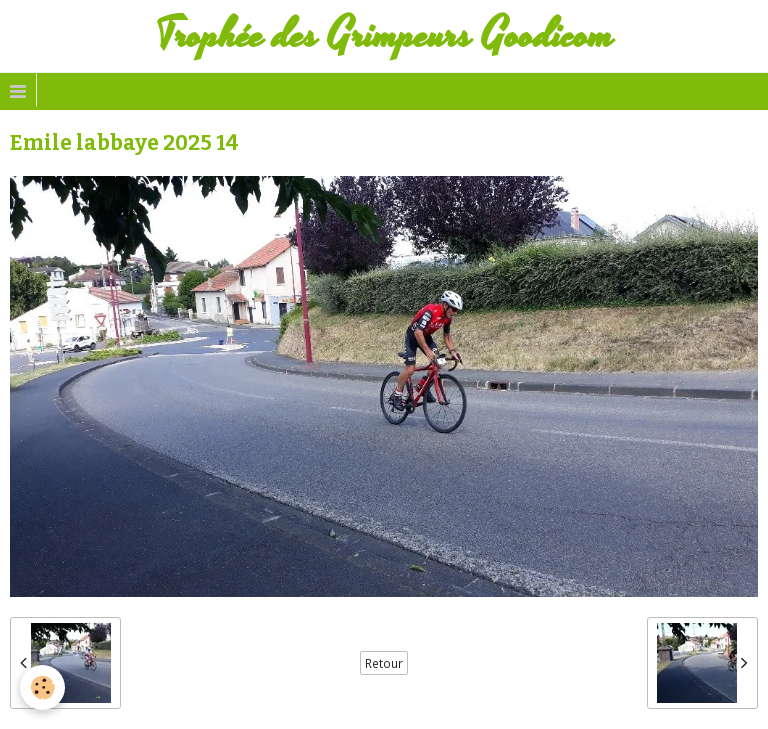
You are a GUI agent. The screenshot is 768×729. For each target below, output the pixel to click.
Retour (384, 663)
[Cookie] (42, 687)
